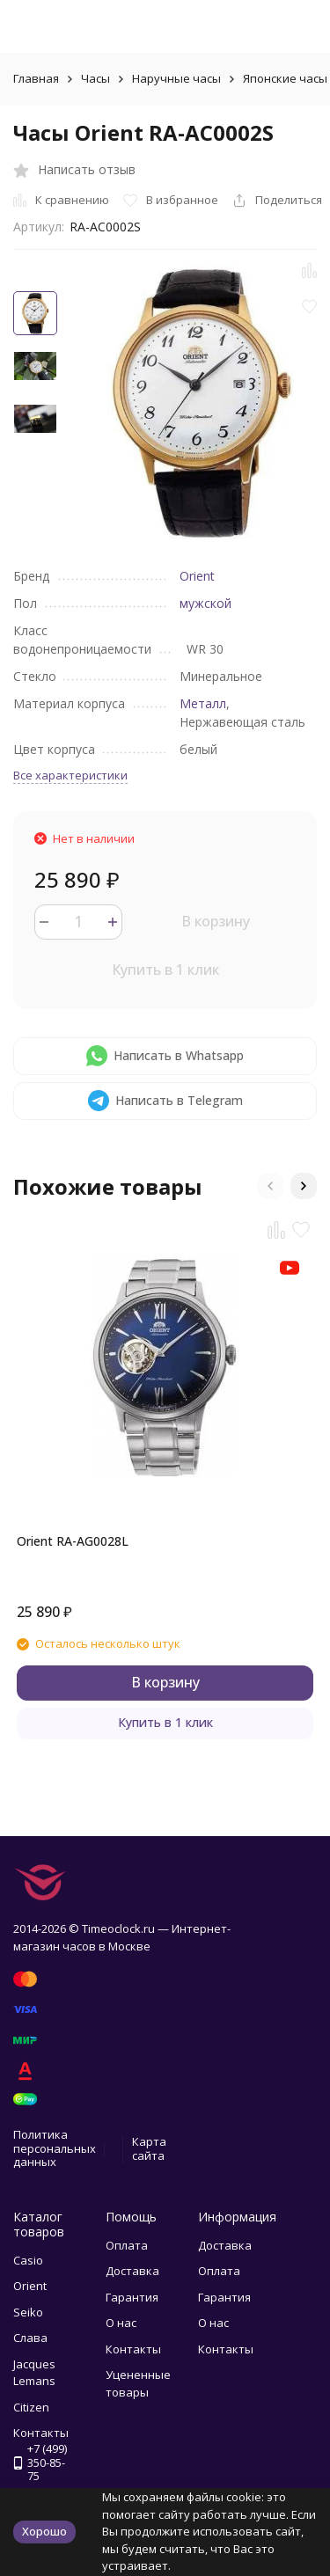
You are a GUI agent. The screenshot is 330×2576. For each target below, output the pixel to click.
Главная (36, 78)
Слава (30, 2337)
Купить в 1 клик (165, 969)
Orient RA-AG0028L (72, 1541)
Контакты (133, 2349)
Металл (203, 703)
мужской (205, 603)
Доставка (132, 2271)
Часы (95, 78)
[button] (270, 1186)
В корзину (215, 921)
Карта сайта (149, 2148)
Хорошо (44, 2531)
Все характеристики (70, 775)
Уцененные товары (138, 2383)
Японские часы (285, 78)
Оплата (127, 2245)
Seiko (28, 2312)
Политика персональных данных (54, 2148)
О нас (121, 2323)
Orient (197, 575)
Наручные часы (176, 78)
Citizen (31, 2407)
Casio (28, 2260)
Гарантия (132, 2297)
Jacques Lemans (34, 2372)
